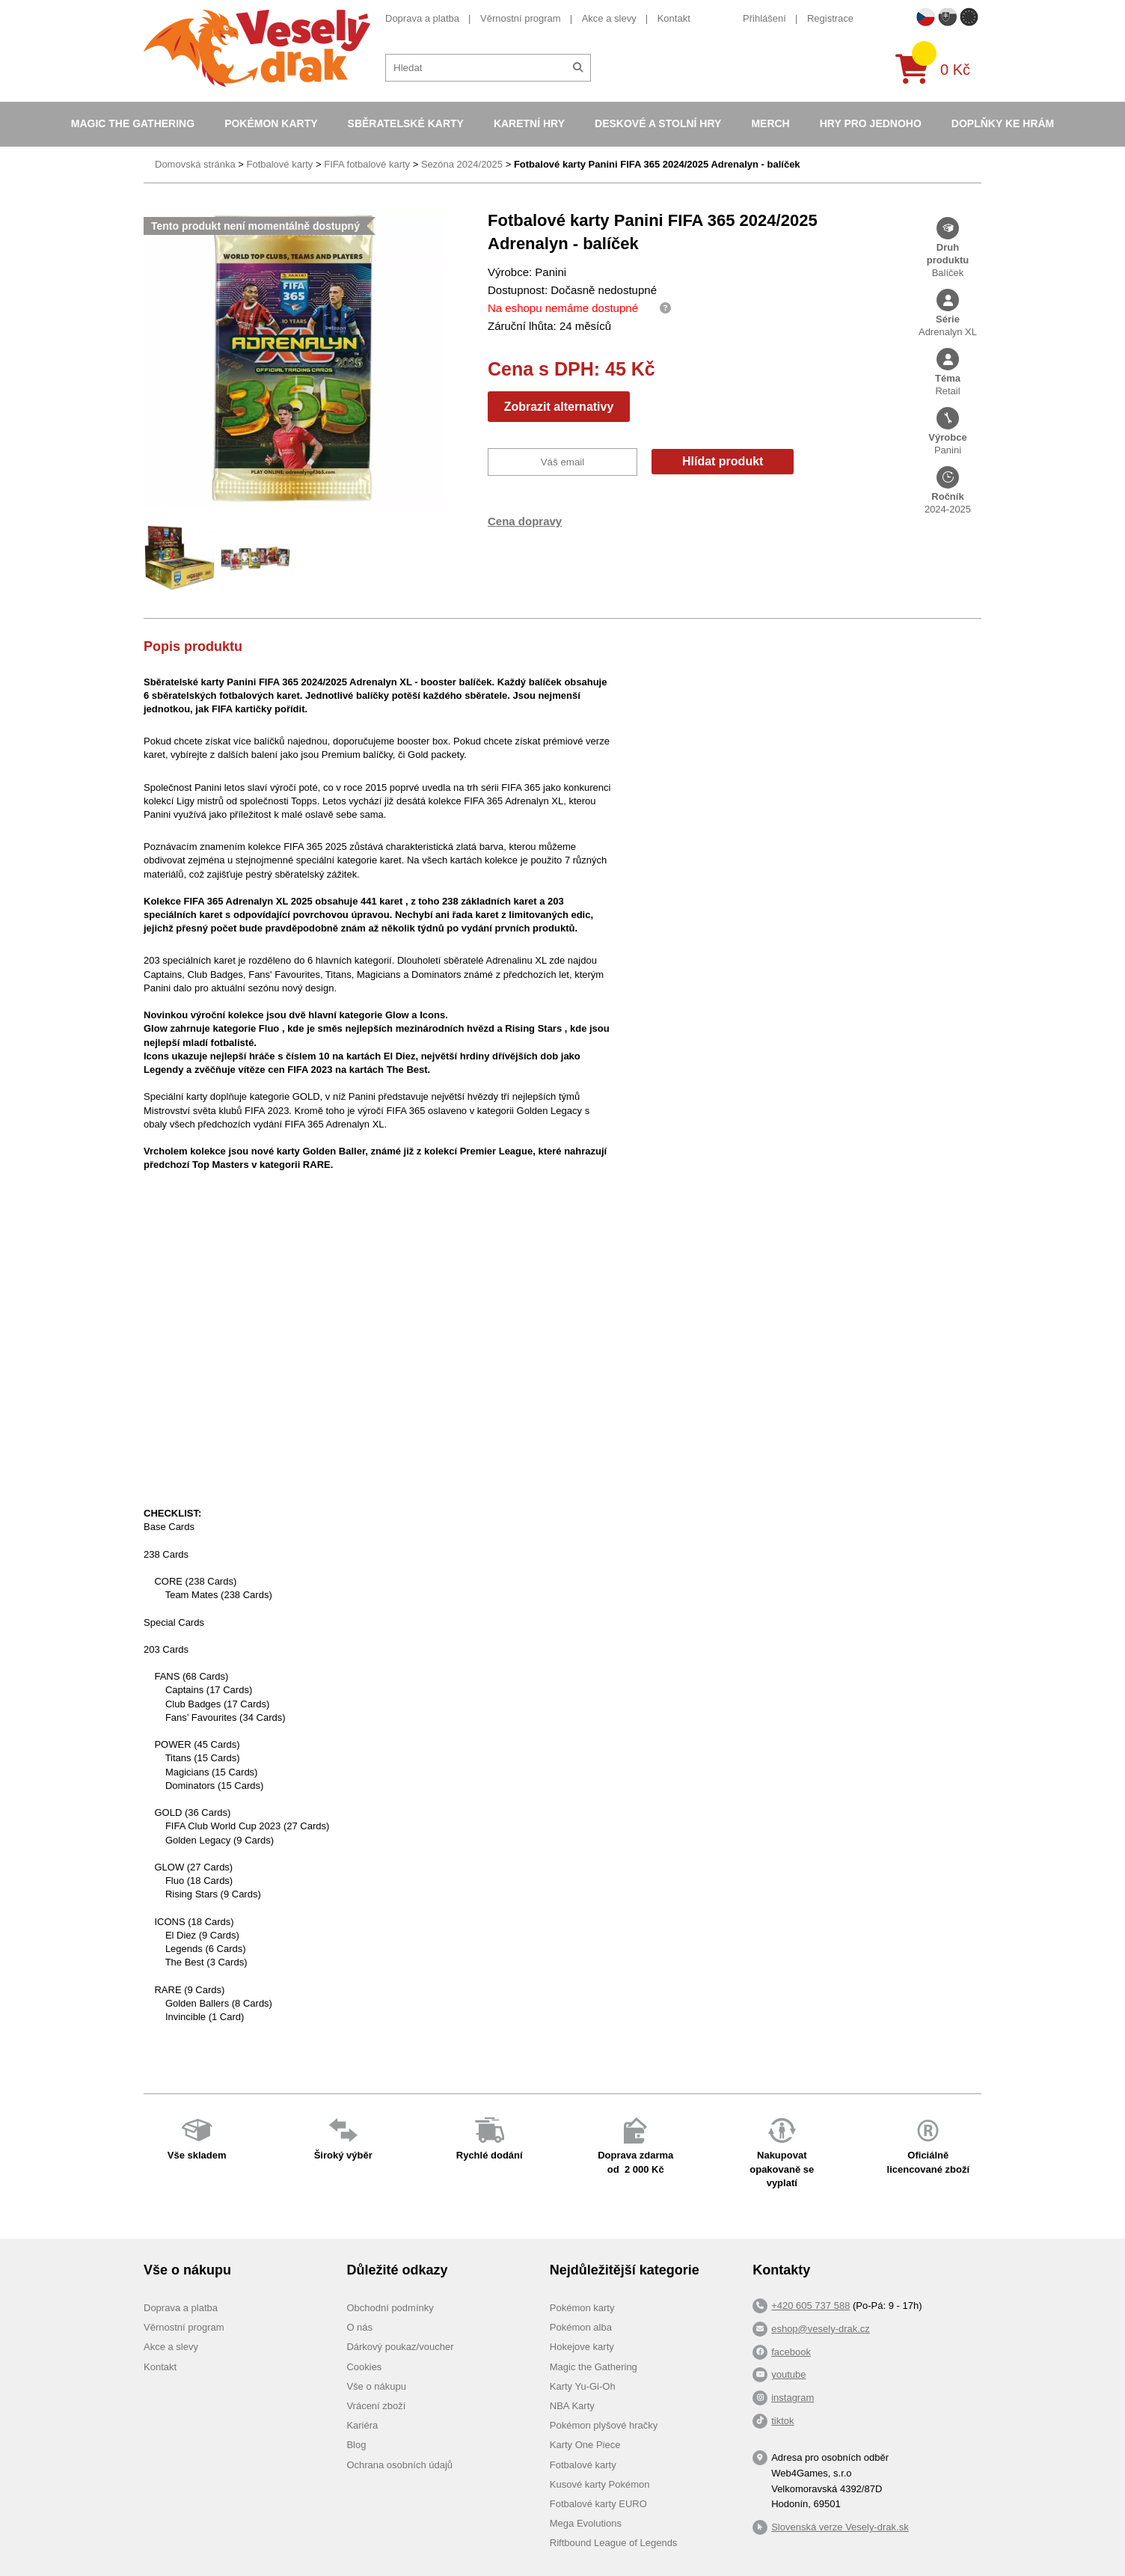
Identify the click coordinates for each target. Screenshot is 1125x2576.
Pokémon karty (270, 123)
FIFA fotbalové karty (367, 164)
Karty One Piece (585, 2444)
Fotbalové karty (279, 164)
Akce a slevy (609, 18)
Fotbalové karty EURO (598, 2503)
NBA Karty (572, 2405)
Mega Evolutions (586, 2523)
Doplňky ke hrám (1002, 123)
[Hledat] (577, 68)
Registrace (830, 18)
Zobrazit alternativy (559, 406)
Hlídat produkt (722, 461)
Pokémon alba (581, 2327)
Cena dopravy (525, 521)
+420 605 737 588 (810, 2305)
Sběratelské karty (406, 123)
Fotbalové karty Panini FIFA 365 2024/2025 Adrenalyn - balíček (657, 164)
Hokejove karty (582, 2346)
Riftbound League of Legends (614, 2542)
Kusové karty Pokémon (600, 2484)
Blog (356, 2444)
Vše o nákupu (376, 2386)
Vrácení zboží (375, 2405)
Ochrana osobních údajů (399, 2465)
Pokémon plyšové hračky (604, 2425)
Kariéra (362, 2425)
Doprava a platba (422, 18)
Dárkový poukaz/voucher (399, 2346)
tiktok (782, 2420)
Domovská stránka (195, 164)
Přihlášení (764, 18)
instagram (792, 2397)
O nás (359, 2327)
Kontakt (673, 18)
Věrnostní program (520, 18)
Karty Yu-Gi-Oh (583, 2386)
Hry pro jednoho (871, 123)
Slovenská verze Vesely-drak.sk (840, 2527)
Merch (770, 123)
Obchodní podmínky (389, 2307)
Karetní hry (529, 123)
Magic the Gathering (132, 123)
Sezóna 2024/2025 (462, 164)
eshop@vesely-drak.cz (820, 2328)
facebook (791, 2352)
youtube (788, 2374)
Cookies (363, 2366)
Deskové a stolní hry (658, 123)
